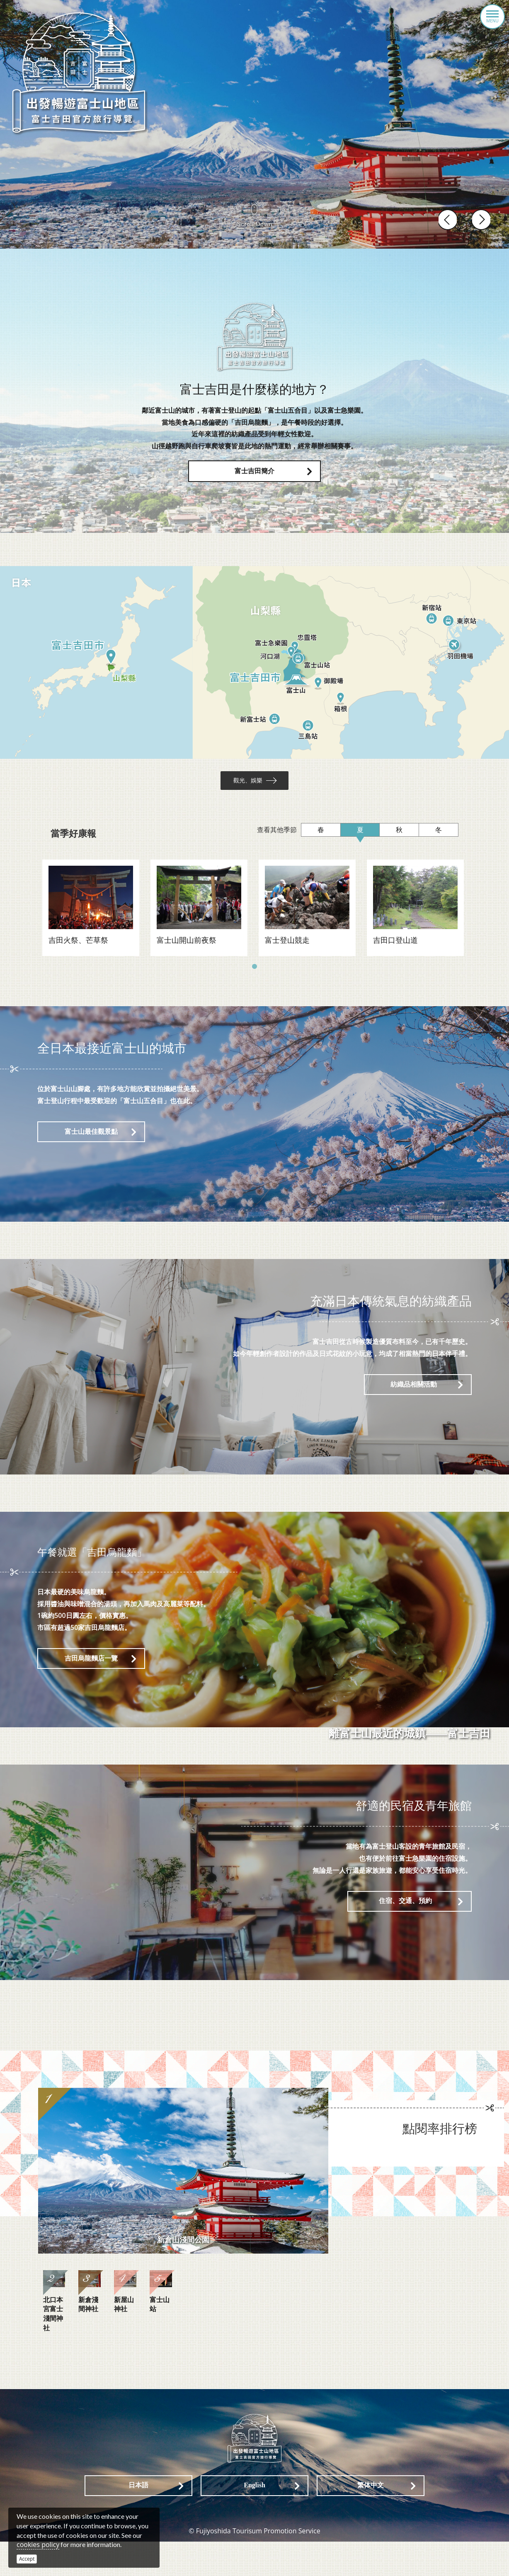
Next (480, 220)
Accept (26, 2558)
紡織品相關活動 (413, 1392)
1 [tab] (254, 975)
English (254, 2519)
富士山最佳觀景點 (91, 1139)
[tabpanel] (89, 914)
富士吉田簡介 (254, 471)
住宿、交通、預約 (405, 1908)
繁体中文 (370, 2519)
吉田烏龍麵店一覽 (91, 1666)
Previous (449, 220)
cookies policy (38, 2544)
